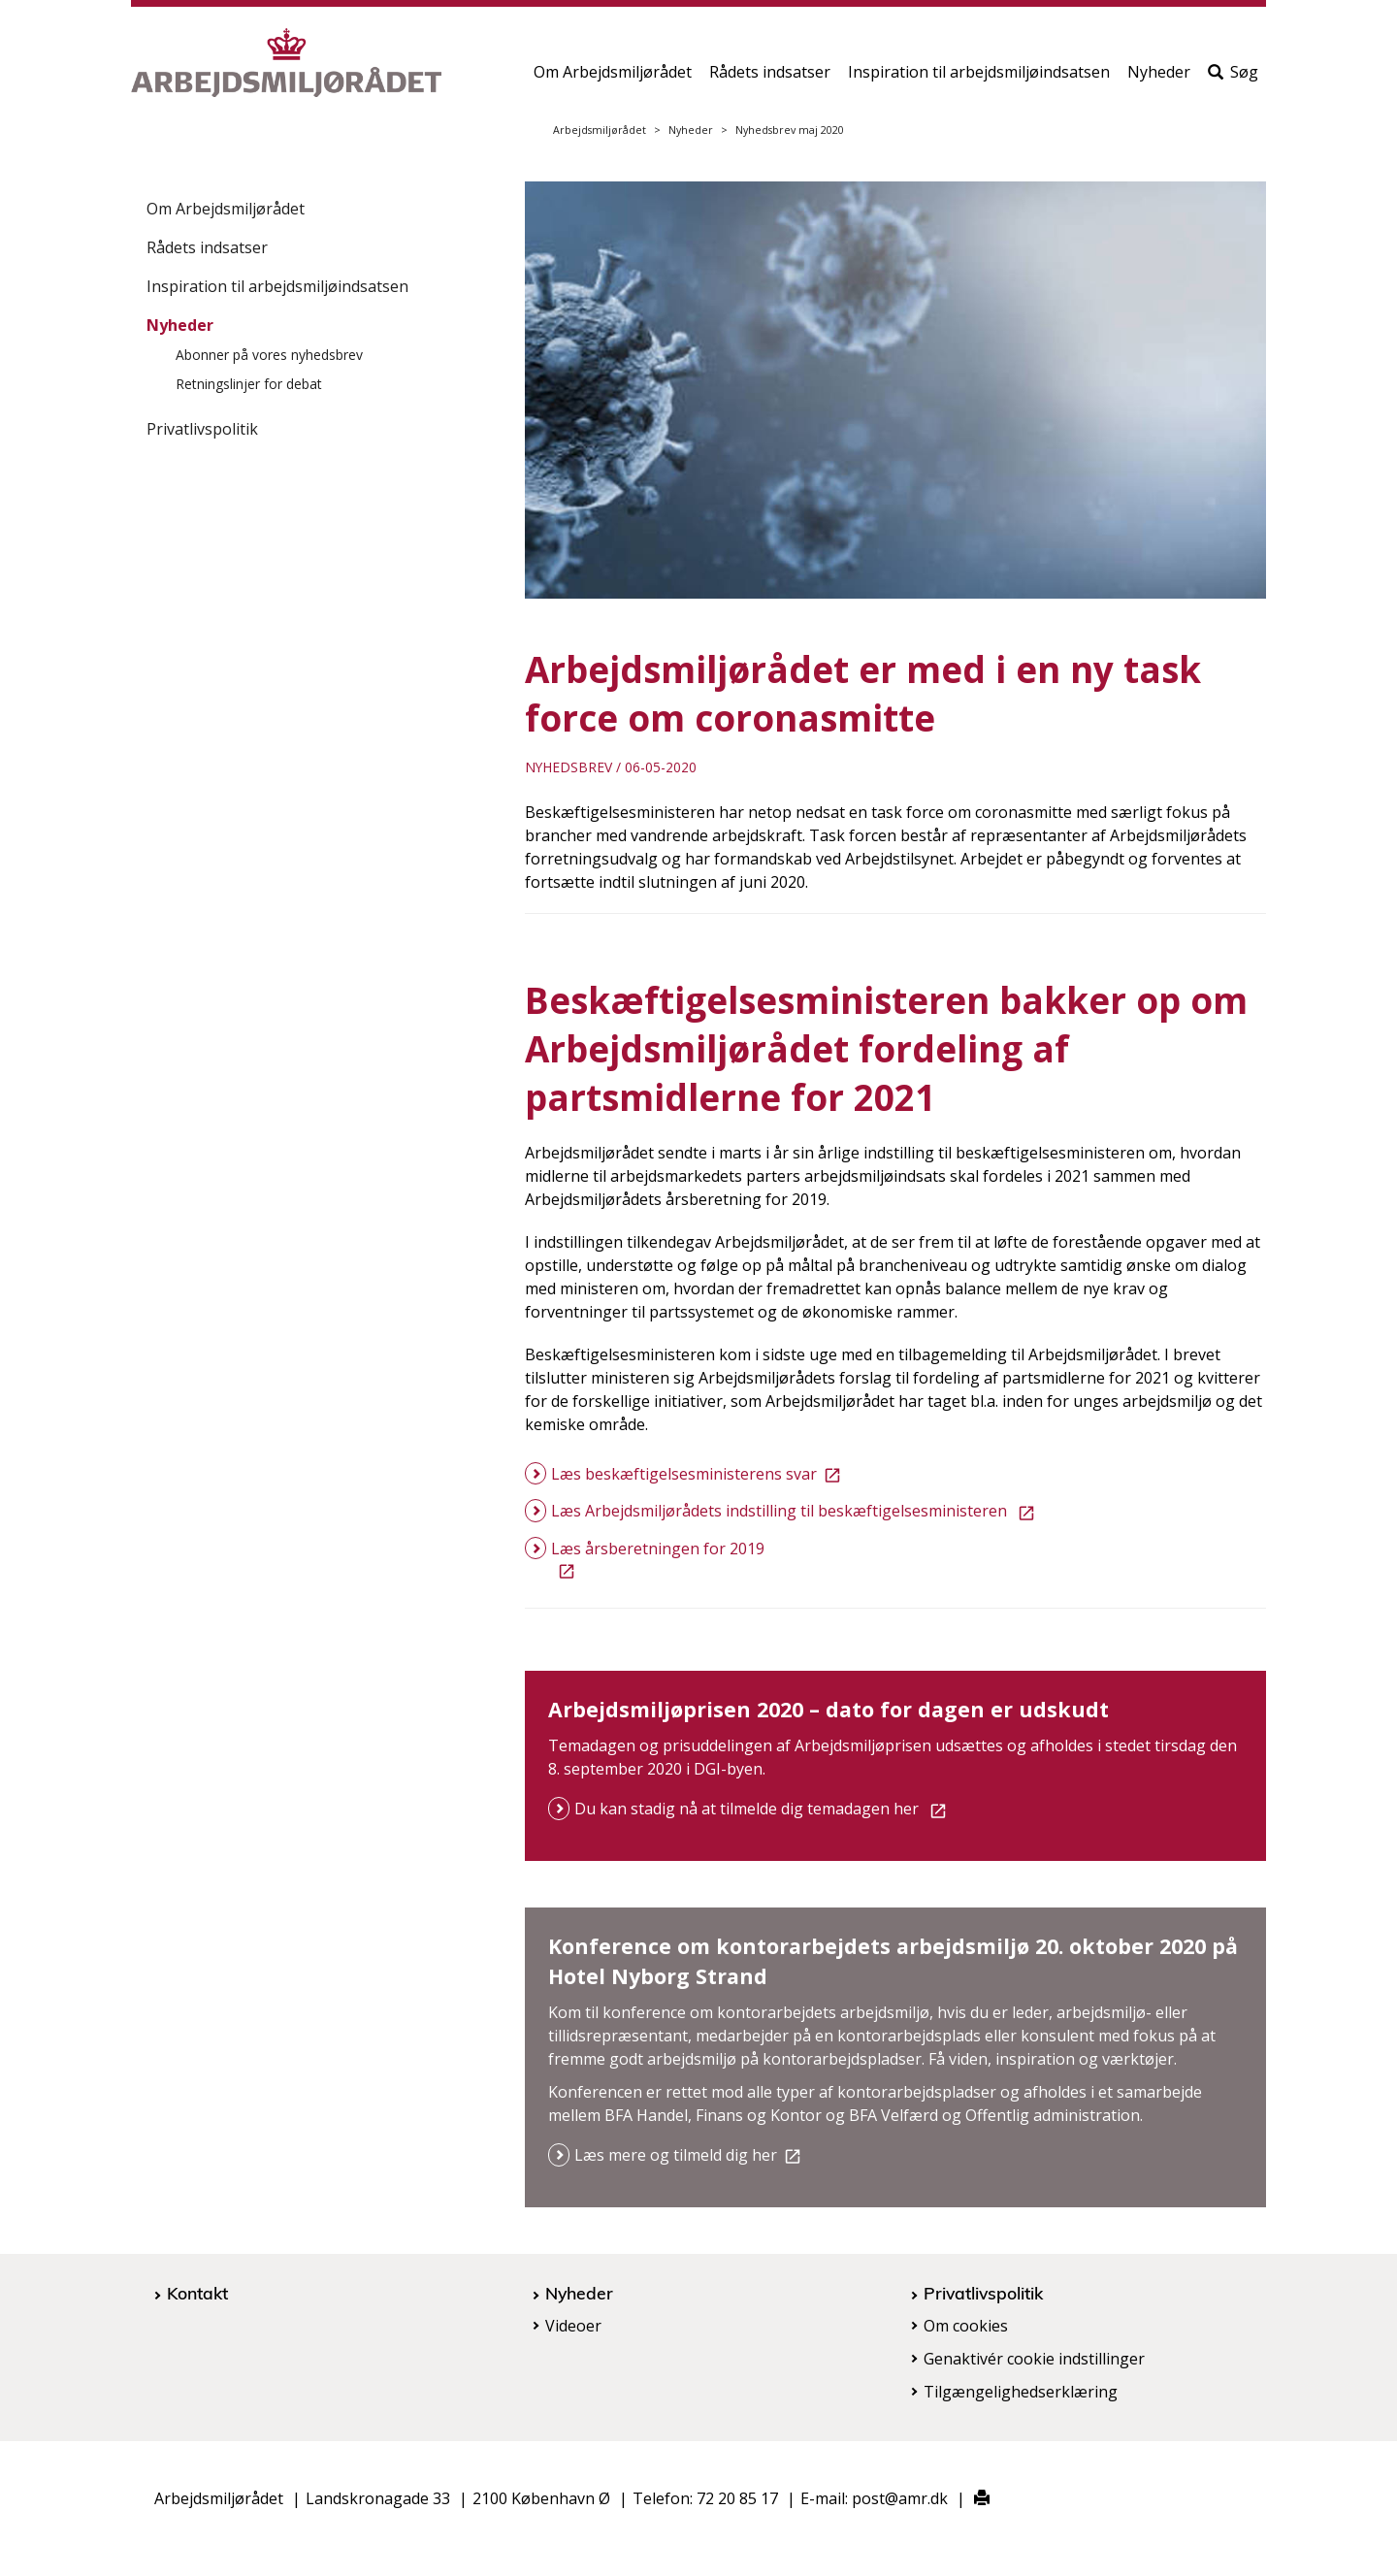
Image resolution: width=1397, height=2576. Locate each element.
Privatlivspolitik (202, 429)
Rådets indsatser (769, 74)
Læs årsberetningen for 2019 (657, 1559)
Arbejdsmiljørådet (599, 130)
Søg (1233, 74)
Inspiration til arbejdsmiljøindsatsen (979, 74)
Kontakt (197, 2292)
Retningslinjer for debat (249, 384)
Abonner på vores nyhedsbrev (269, 354)
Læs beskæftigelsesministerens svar (699, 1473)
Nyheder (1158, 74)
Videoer (573, 2325)
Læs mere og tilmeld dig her (691, 2155)
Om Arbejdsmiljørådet (613, 74)
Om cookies (966, 2325)
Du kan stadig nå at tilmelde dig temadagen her (764, 1808)
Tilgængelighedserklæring (1021, 2391)
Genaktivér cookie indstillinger (1034, 2358)
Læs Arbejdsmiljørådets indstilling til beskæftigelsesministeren (796, 1510)
